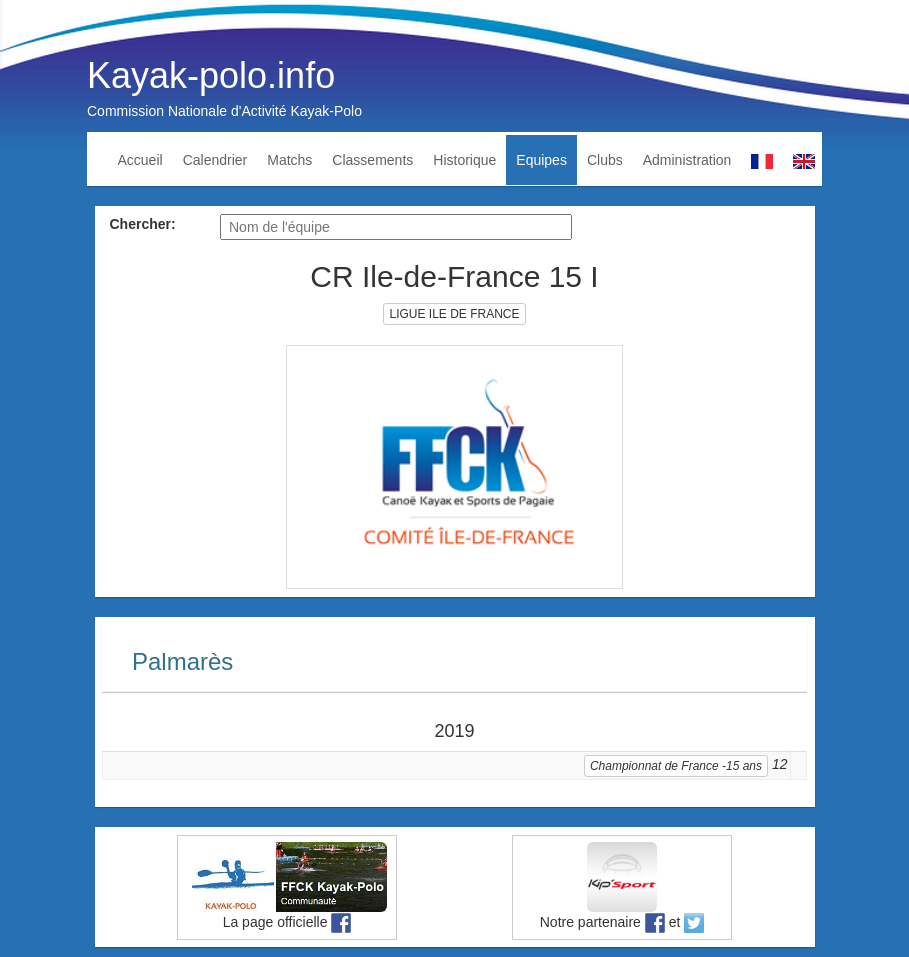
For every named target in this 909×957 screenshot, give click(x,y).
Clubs (605, 160)
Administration (687, 160)
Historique (464, 160)
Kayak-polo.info (211, 75)
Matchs (289, 160)
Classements (372, 160)
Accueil (140, 160)
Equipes (541, 160)
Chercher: (143, 224)
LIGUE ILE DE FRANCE (454, 314)
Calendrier (215, 160)
